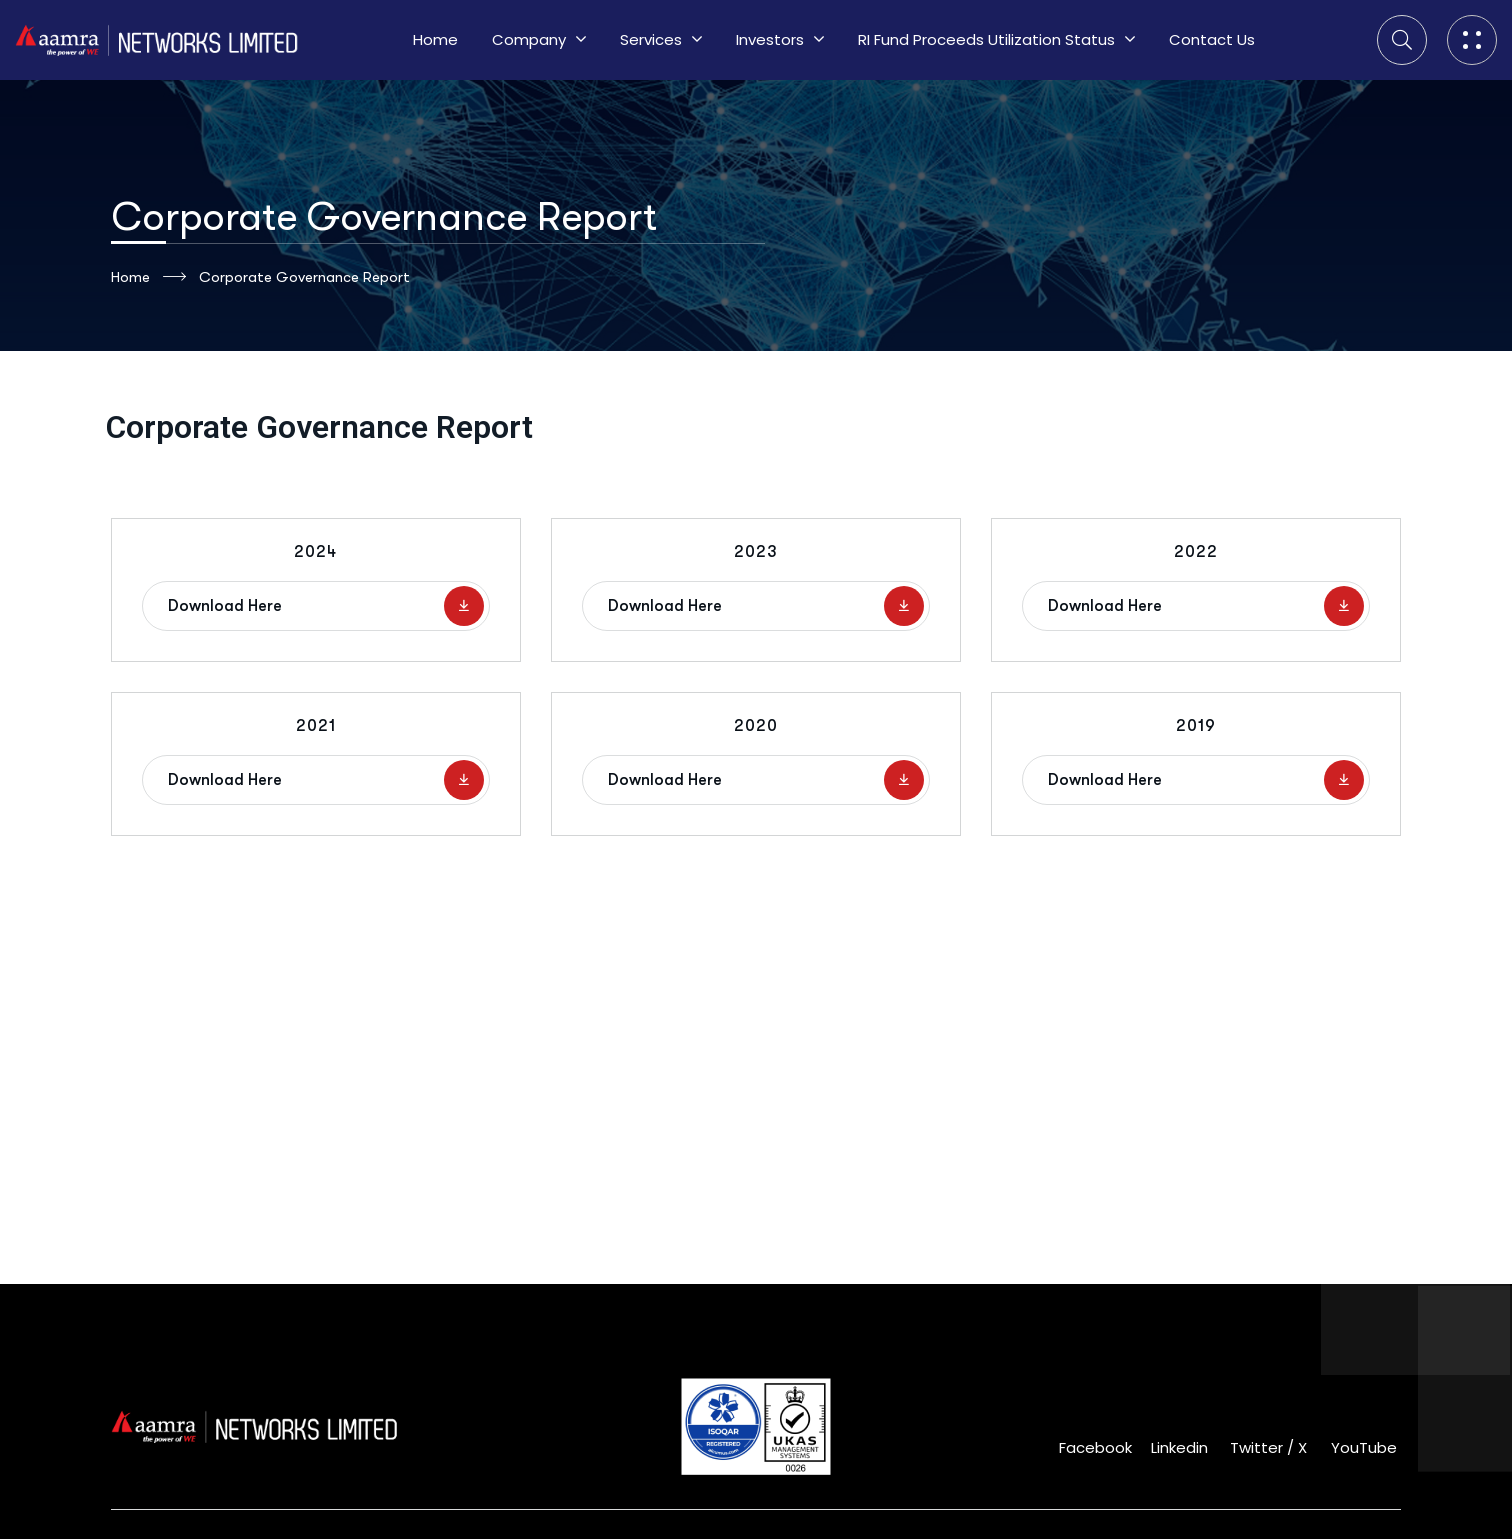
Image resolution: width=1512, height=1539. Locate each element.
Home (148, 277)
